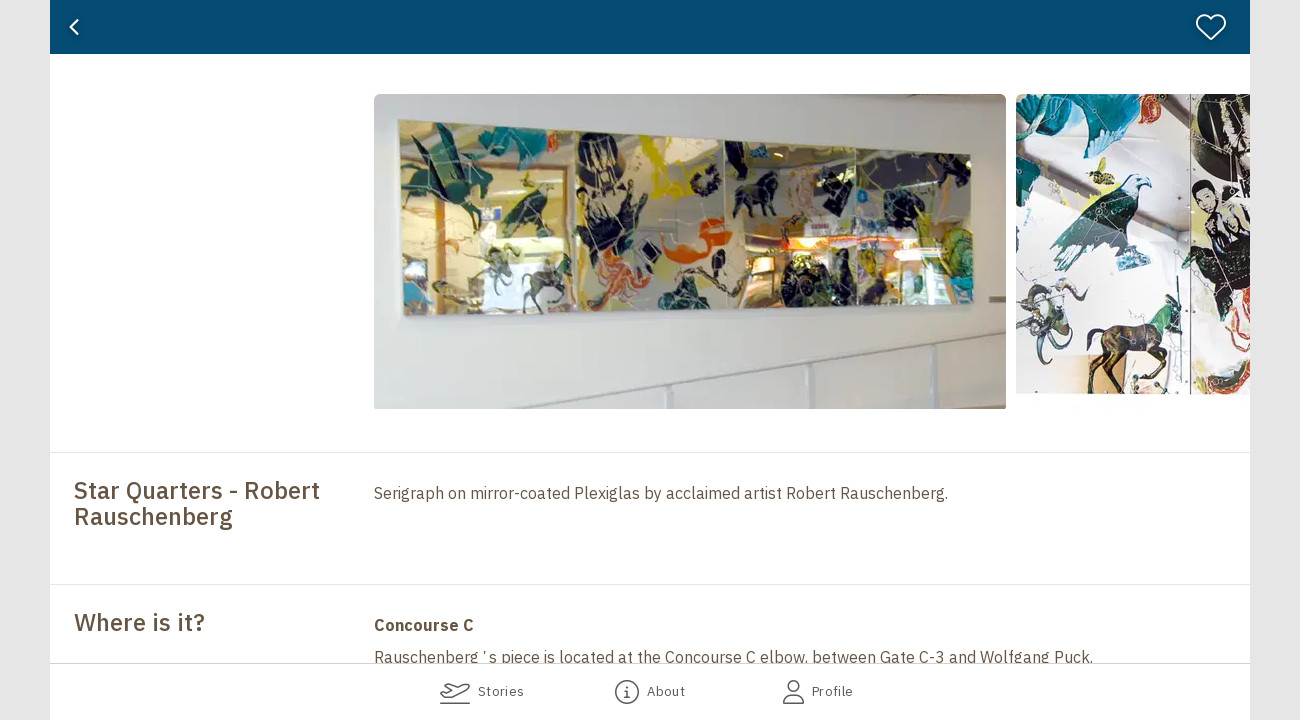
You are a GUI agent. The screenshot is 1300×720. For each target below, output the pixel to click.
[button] (390, 253)
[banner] (650, 27)
